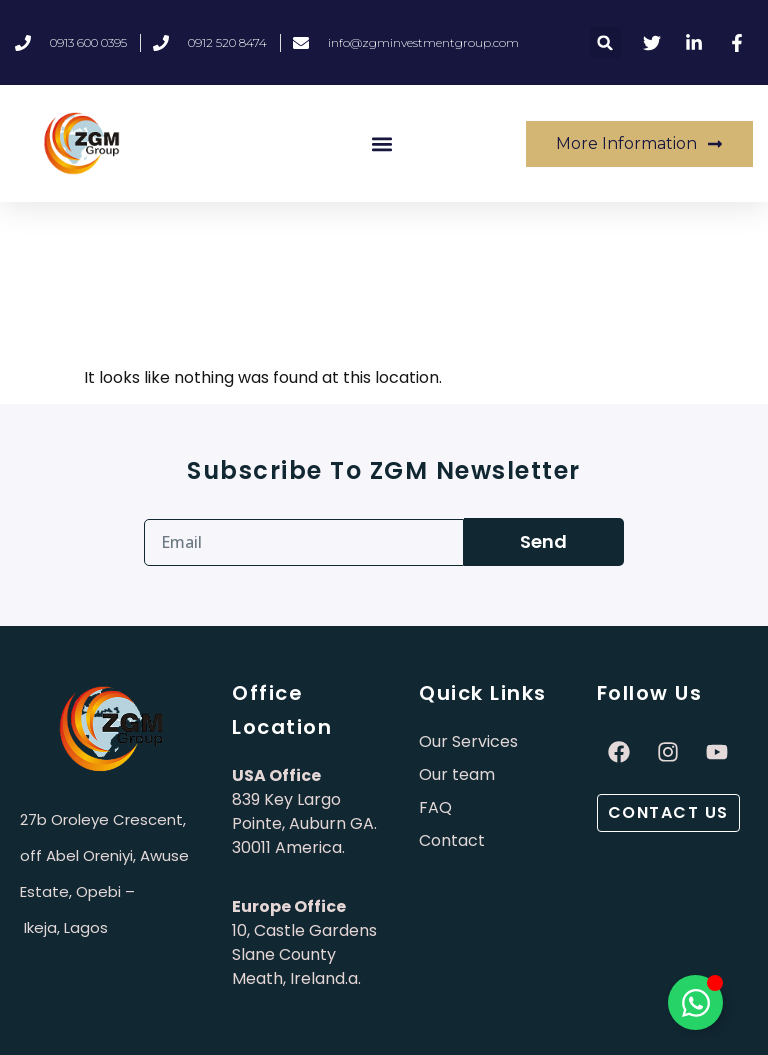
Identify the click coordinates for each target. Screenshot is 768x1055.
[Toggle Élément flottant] (695, 1002)
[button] (605, 42)
